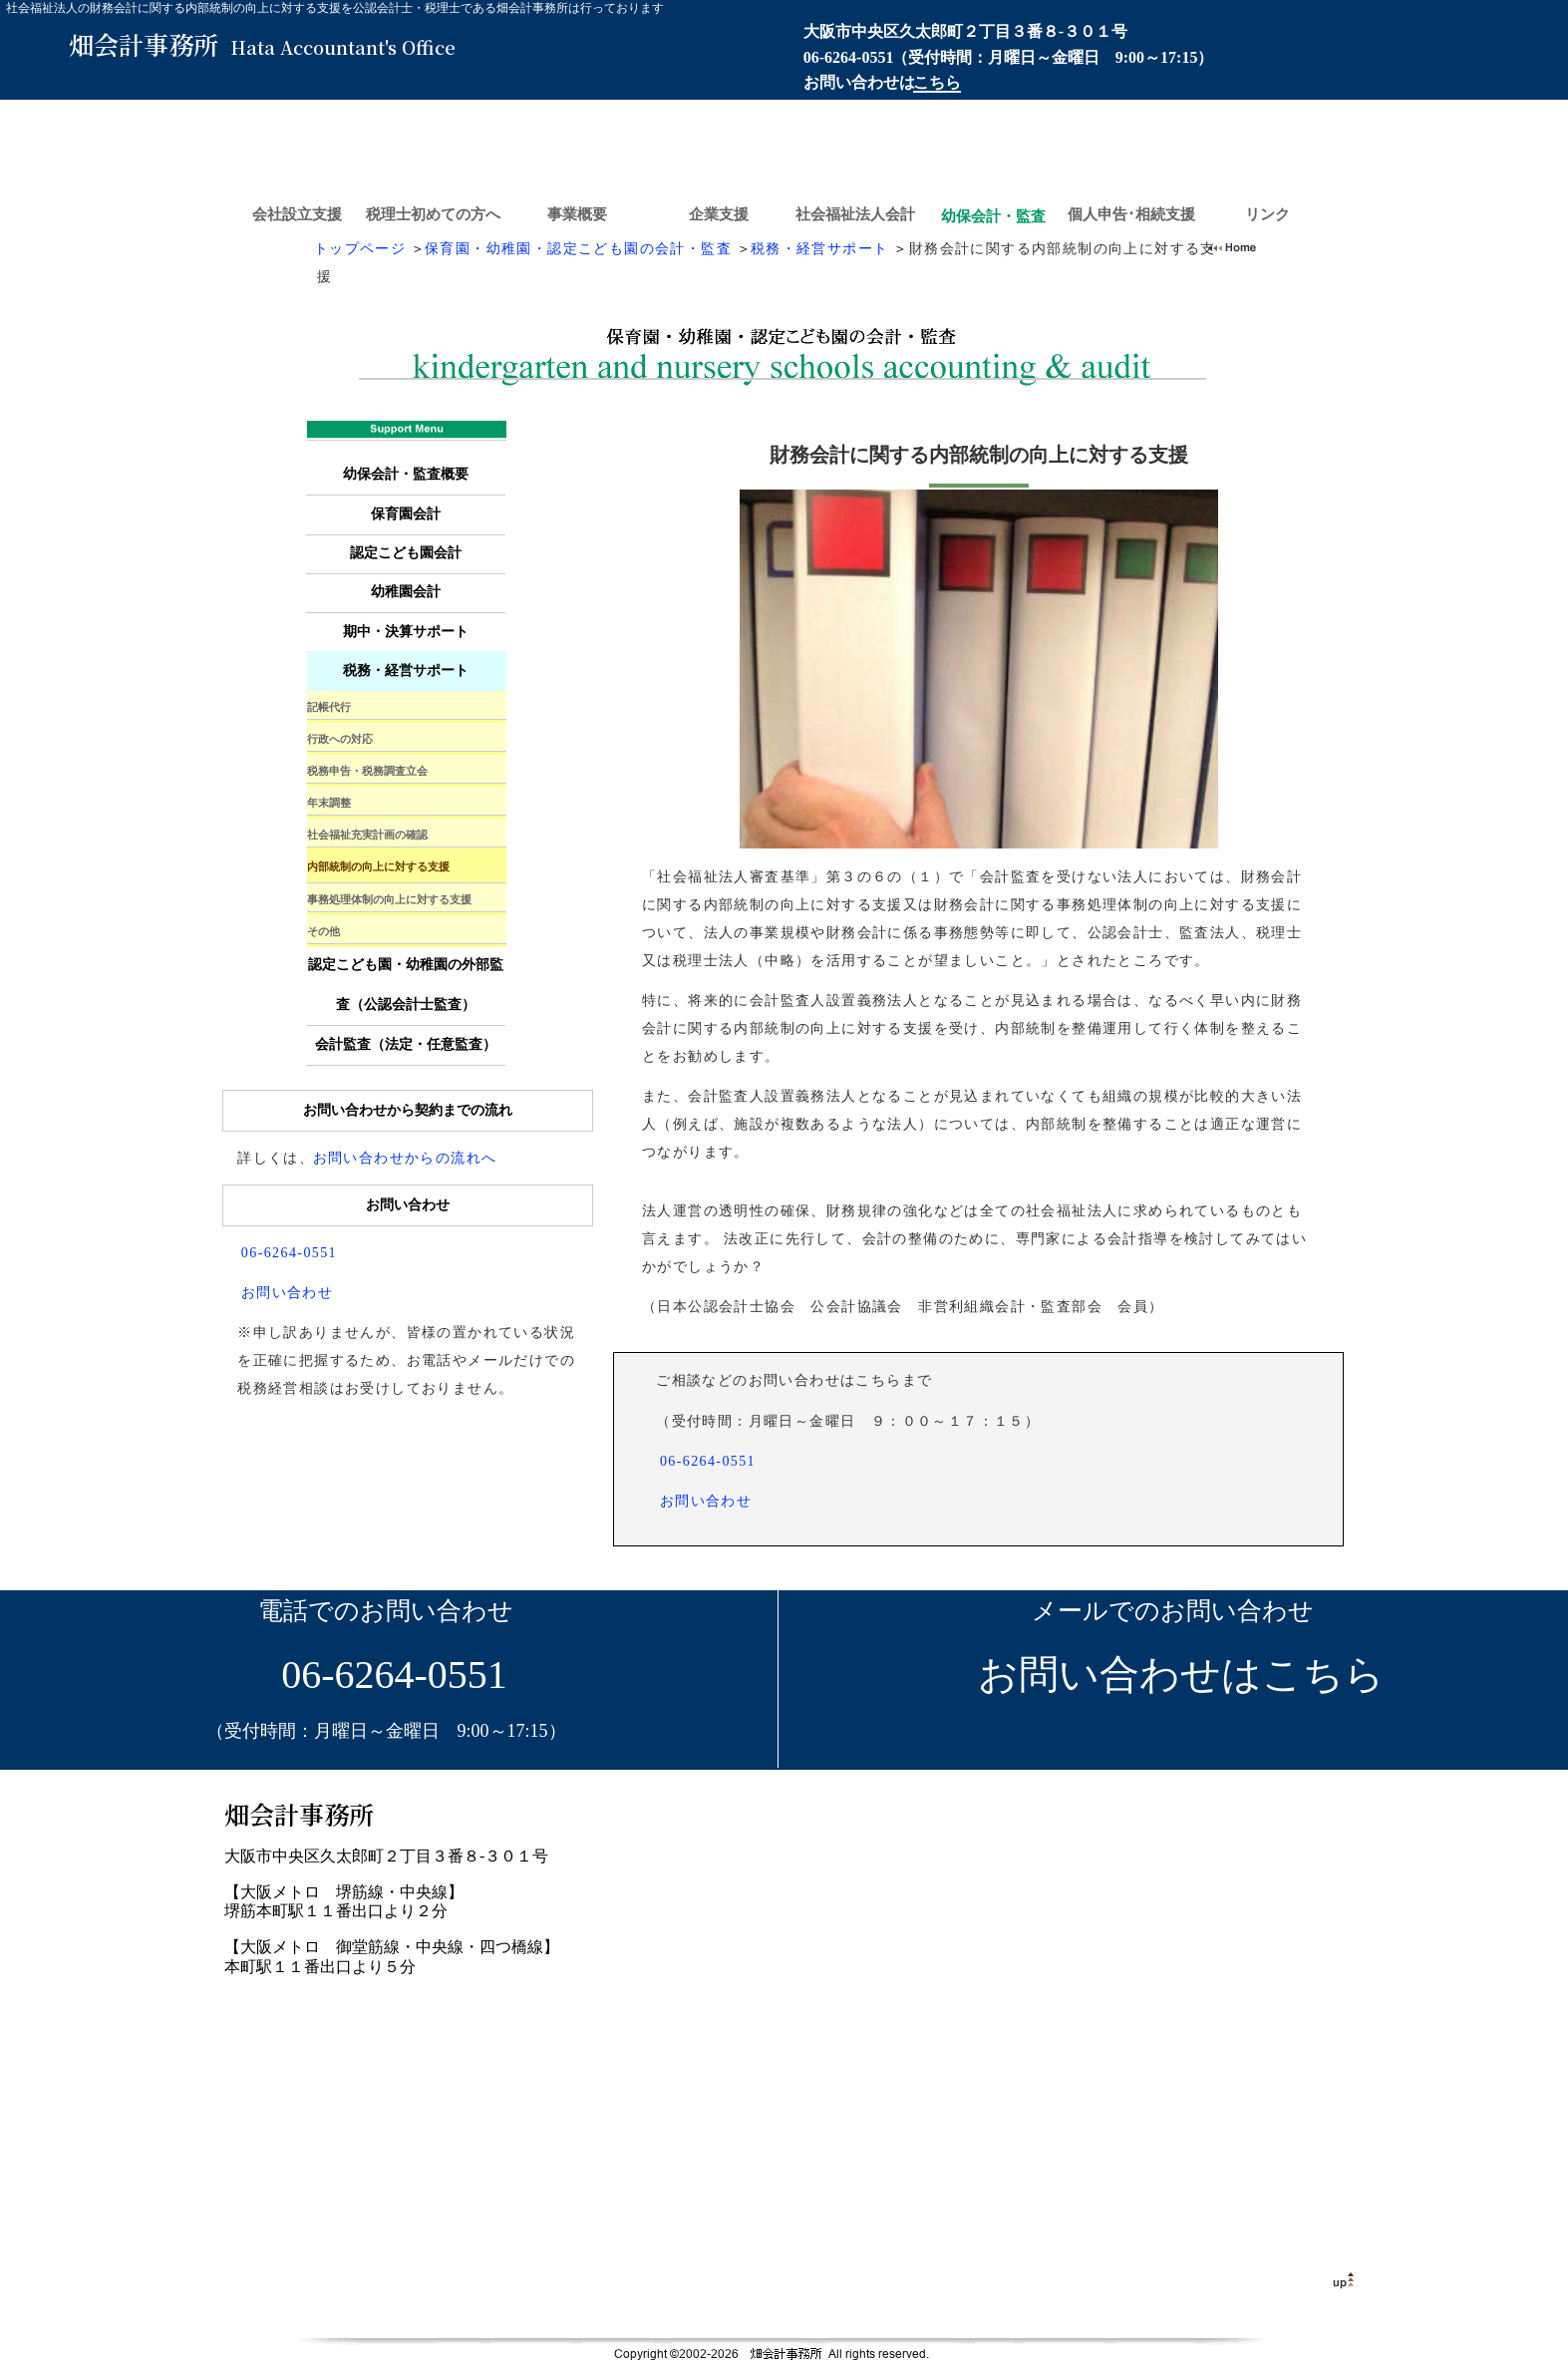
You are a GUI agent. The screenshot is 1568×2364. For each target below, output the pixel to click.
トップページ (360, 248)
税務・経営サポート (820, 248)
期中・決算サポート (406, 631)
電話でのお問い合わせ (385, 1610)
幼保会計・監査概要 (406, 474)
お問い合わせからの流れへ (405, 1158)
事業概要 (577, 214)
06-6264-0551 (848, 57)
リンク (1267, 214)
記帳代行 (329, 707)
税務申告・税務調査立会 (367, 771)
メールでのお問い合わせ (1173, 1610)
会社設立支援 (297, 214)
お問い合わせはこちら (1173, 1674)
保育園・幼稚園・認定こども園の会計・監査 (578, 248)
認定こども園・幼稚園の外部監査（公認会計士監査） (405, 984)
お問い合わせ (706, 1501)
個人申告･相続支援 (1131, 214)
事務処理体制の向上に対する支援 (389, 899)
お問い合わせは (881, 82)
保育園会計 (406, 514)
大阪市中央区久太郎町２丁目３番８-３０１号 (965, 31)
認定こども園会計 (406, 552)
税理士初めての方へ (433, 214)
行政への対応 (340, 739)
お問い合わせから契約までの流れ (407, 1110)
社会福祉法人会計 (855, 214)
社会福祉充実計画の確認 (367, 835)
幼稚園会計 (406, 591)
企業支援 (719, 214)
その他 (323, 931)
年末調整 (329, 803)
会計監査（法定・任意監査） (405, 1044)
